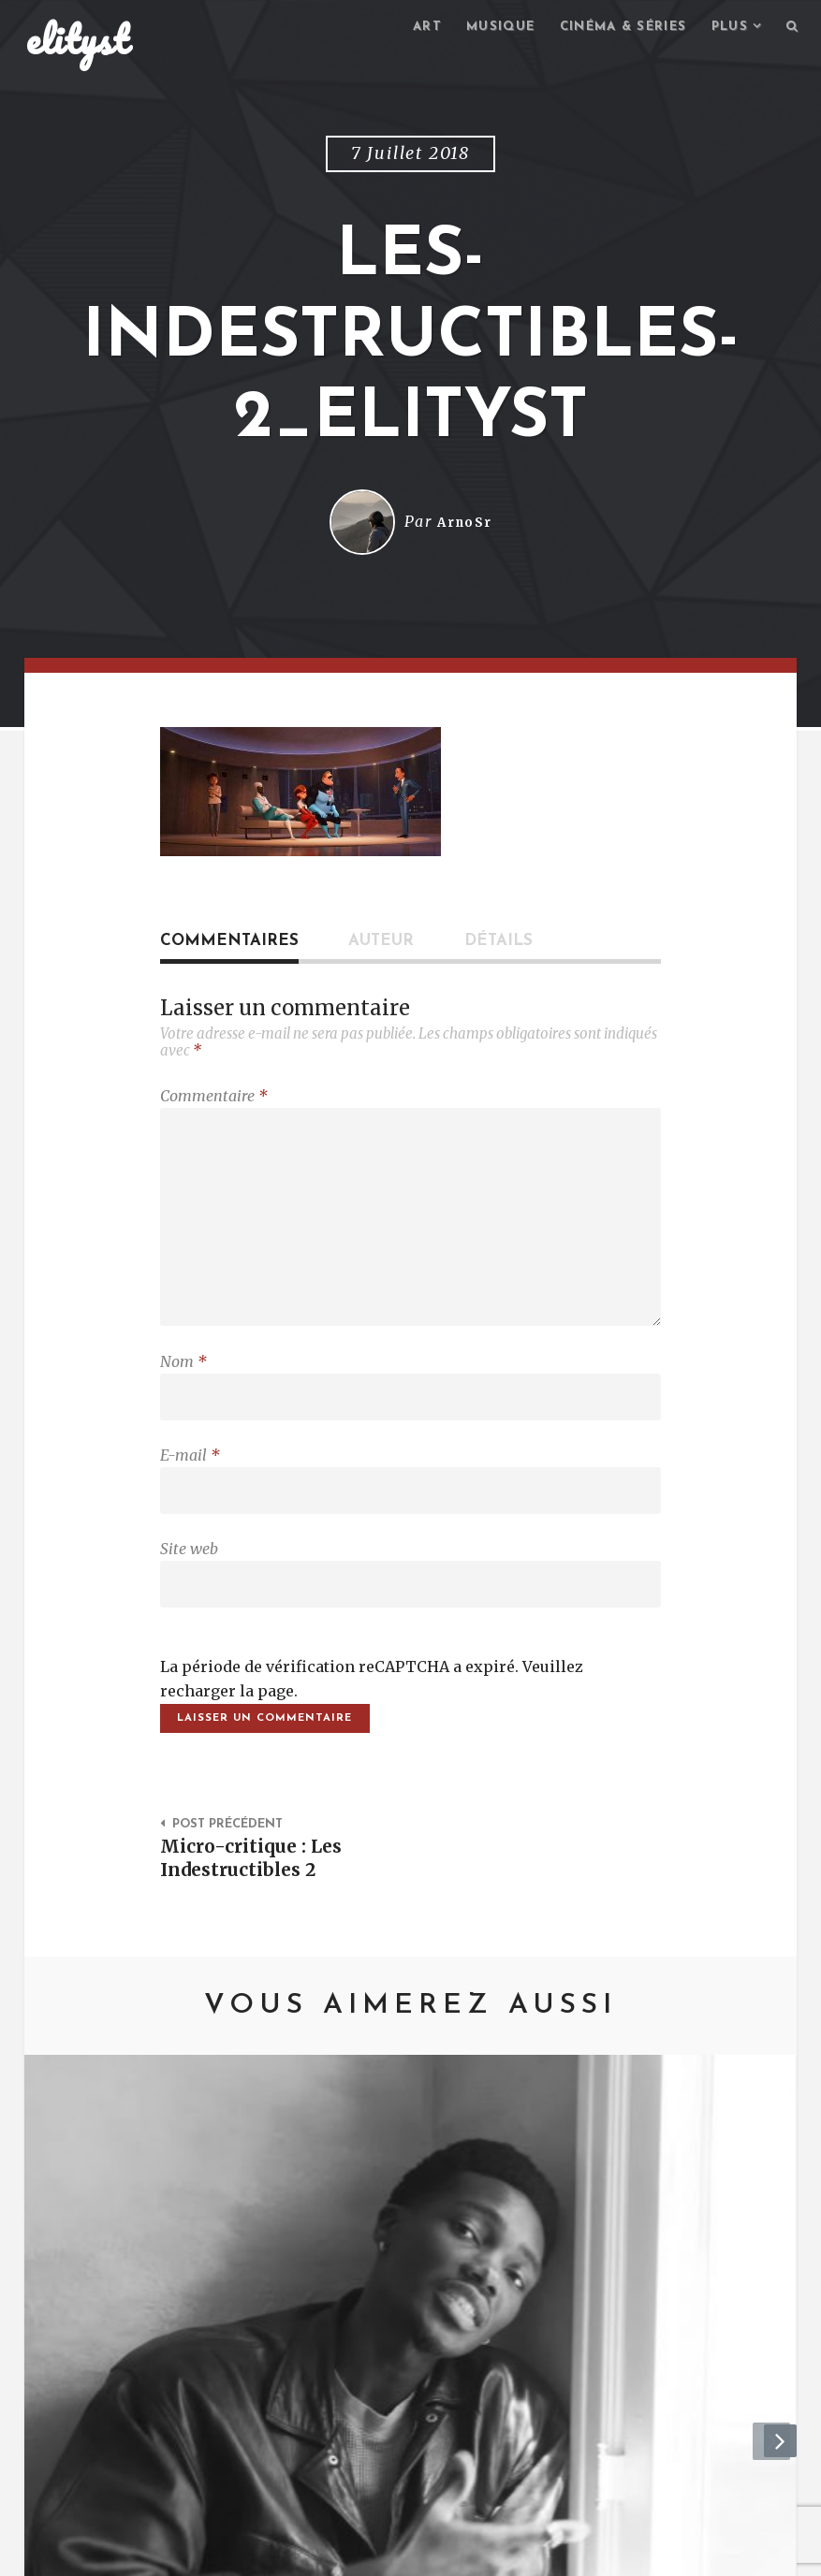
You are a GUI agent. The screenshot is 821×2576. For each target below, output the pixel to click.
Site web (189, 1576)
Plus (725, 29)
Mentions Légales (299, 2553)
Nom (183, 1380)
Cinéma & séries (611, 29)
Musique (482, 29)
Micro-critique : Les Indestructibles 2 (258, 1894)
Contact (179, 2553)
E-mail (190, 1478)
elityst (77, 41)
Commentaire (214, 1098)
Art (404, 29)
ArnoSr (464, 525)
